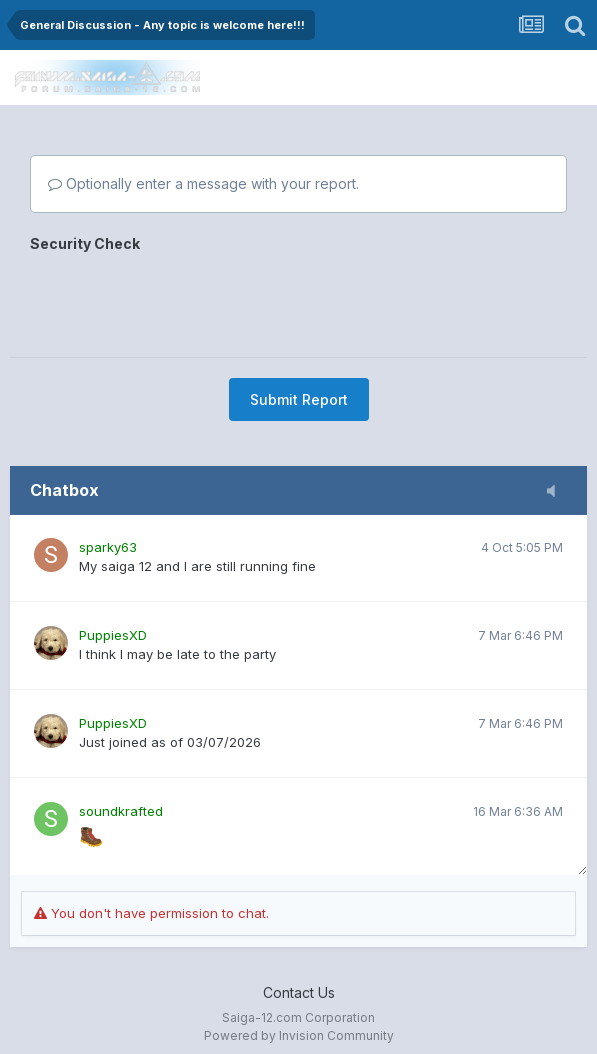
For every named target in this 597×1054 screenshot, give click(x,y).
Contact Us (299, 992)
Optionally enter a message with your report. (203, 183)
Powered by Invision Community (299, 1035)
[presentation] (182, 298)
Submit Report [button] (299, 399)
